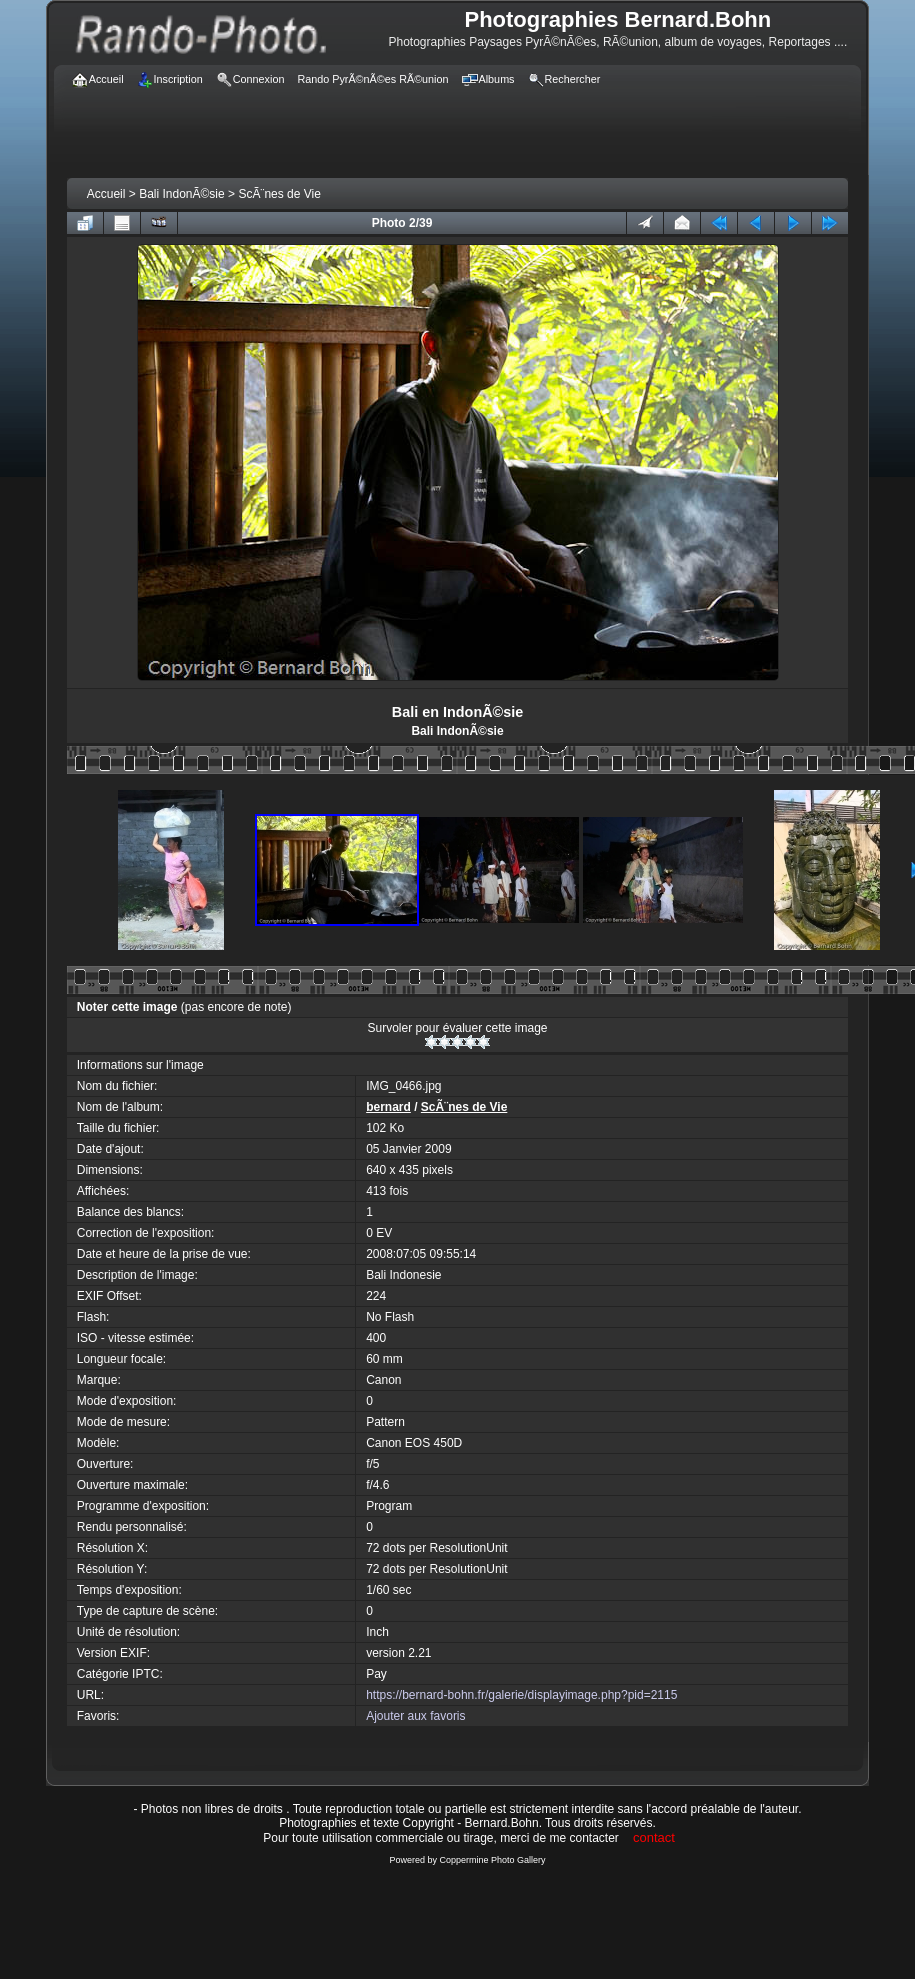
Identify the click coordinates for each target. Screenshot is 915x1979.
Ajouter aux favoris (415, 1716)
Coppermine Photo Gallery (492, 1860)
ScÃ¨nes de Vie (279, 194)
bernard (388, 1107)
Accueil (106, 194)
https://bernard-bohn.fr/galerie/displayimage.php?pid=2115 (521, 1695)
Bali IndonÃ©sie (182, 194)
